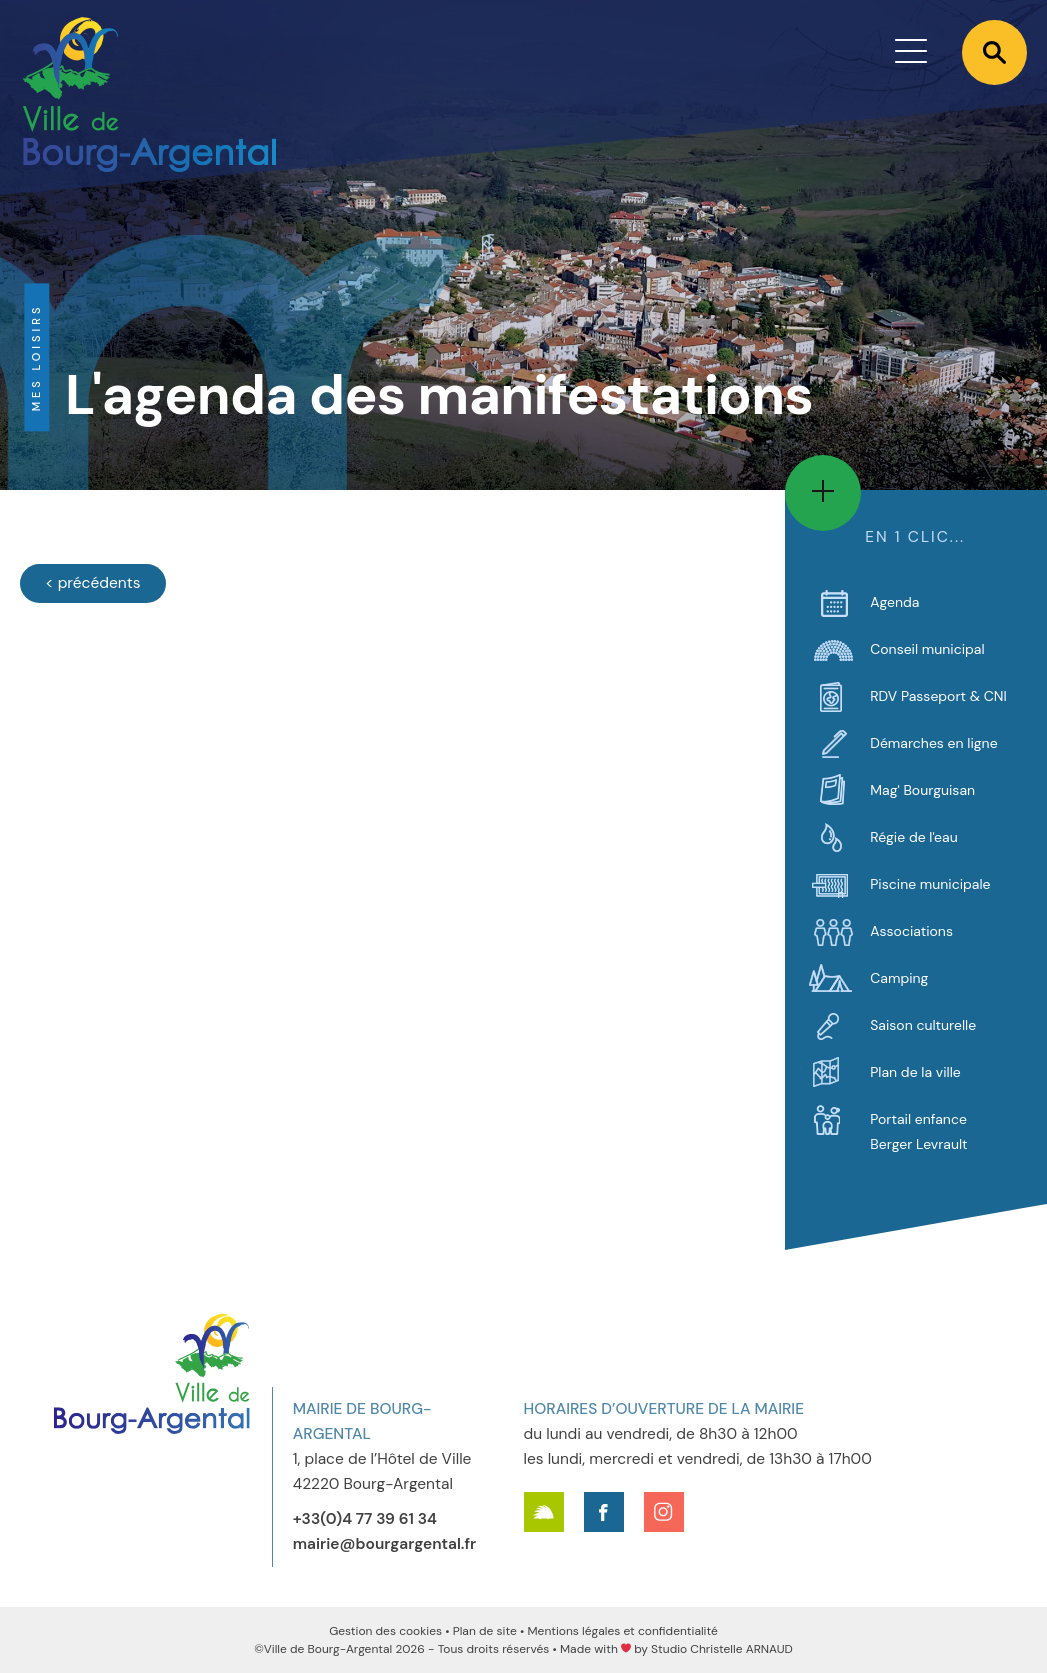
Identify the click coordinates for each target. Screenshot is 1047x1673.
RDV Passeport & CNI (938, 696)
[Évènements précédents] (93, 583)
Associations (911, 931)
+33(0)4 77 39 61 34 (365, 1519)
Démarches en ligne (933, 743)
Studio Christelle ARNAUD (722, 1649)
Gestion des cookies (385, 1631)
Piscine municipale (930, 884)
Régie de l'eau (913, 837)
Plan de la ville (915, 1072)
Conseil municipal (927, 649)
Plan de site (485, 1631)
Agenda (894, 602)
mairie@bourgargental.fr (385, 1544)
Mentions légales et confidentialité (622, 1631)
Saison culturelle (923, 1025)
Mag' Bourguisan (922, 790)
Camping (899, 978)
